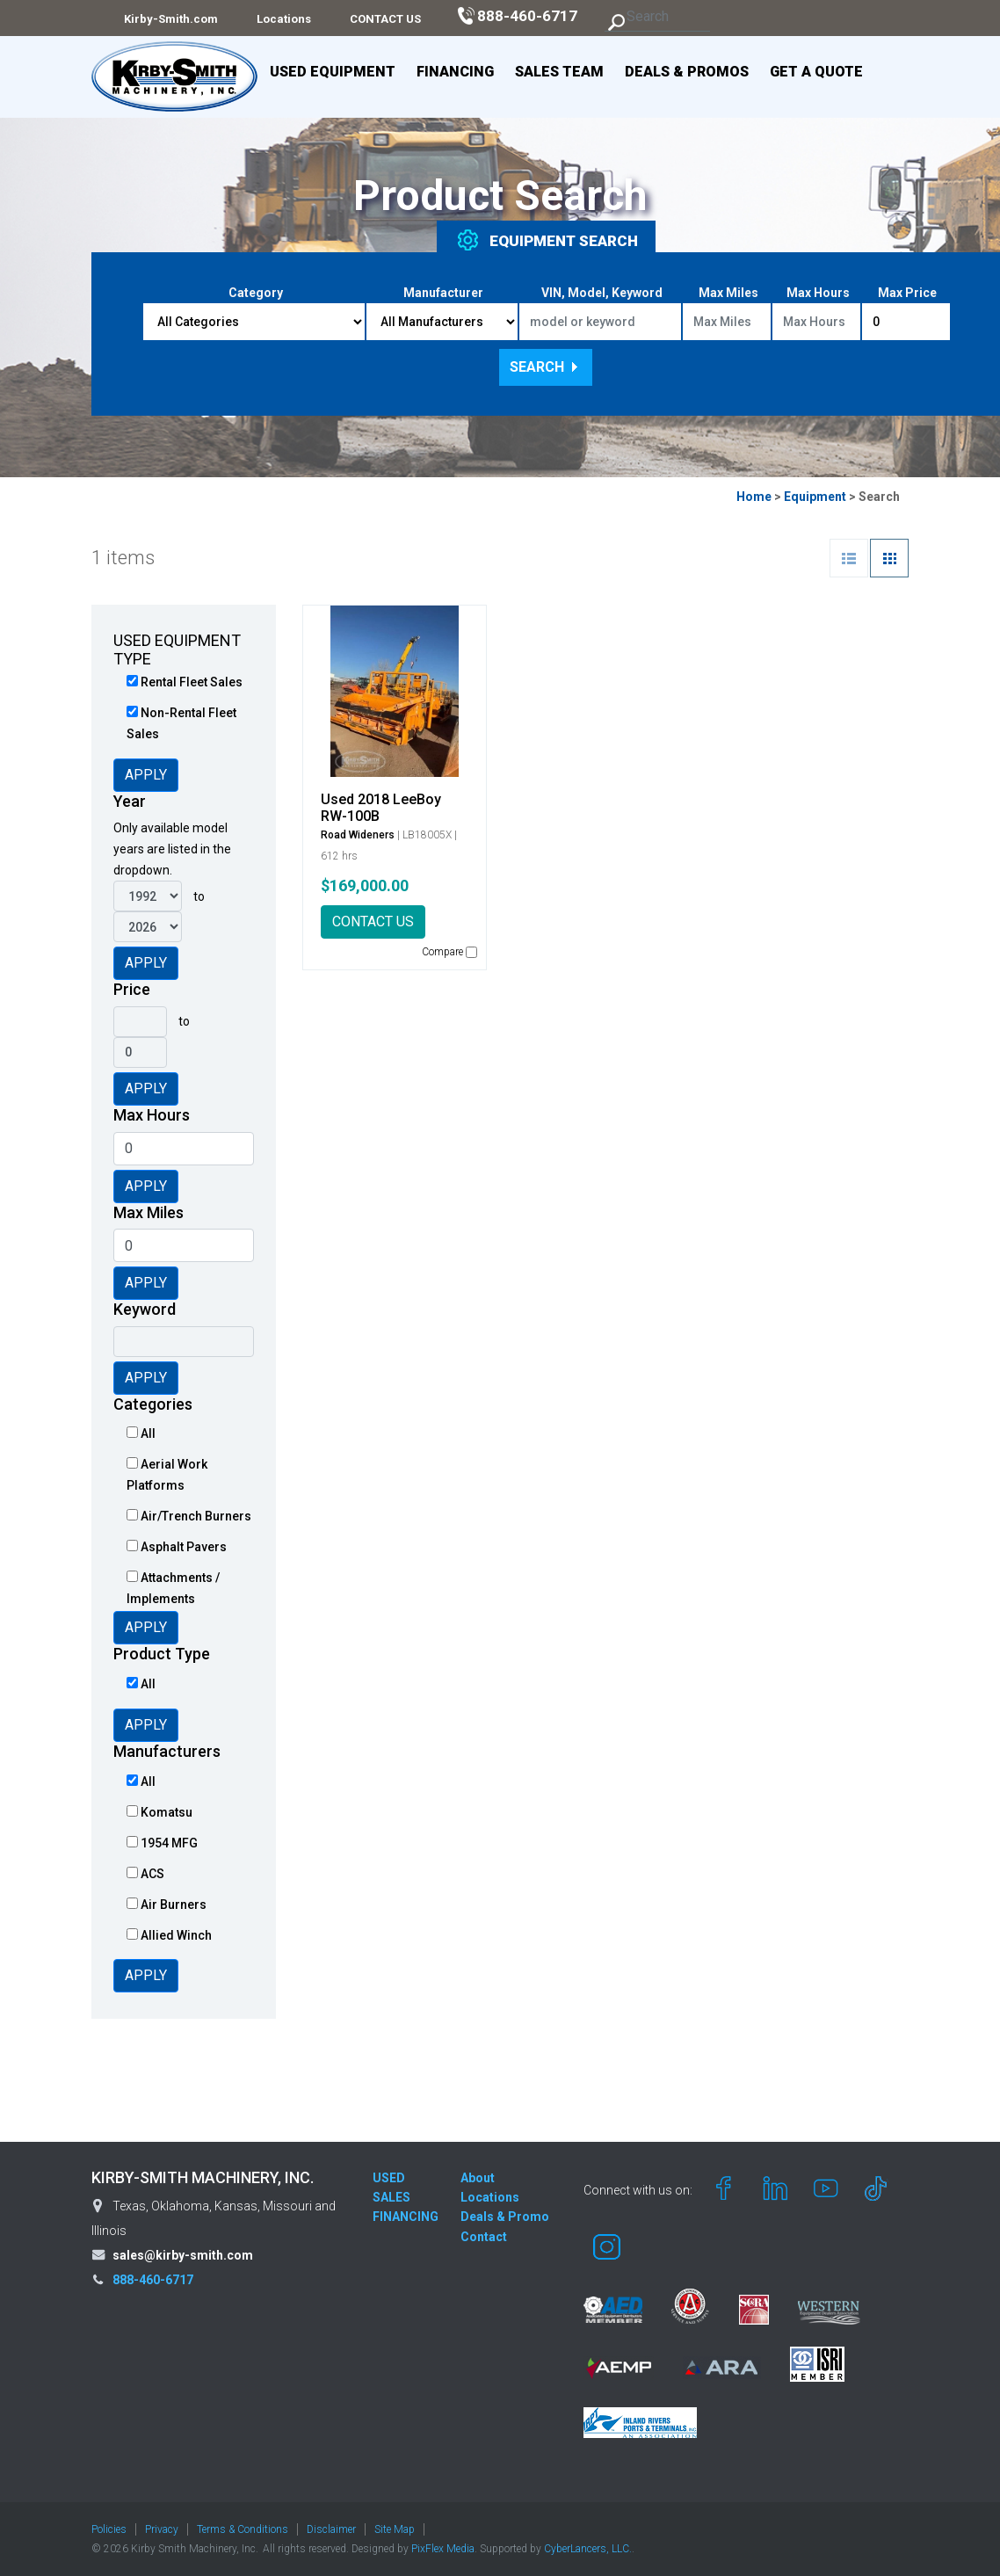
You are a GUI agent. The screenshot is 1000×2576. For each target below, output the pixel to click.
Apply (146, 774)
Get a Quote (816, 71)
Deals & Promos (687, 71)
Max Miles (728, 293)
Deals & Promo (504, 2217)
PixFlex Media (443, 2549)
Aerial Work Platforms (167, 1474)
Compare (449, 952)
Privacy (161, 2529)
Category (255, 293)
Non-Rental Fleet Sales (181, 723)
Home (754, 497)
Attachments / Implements (173, 1588)
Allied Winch (169, 1935)
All (141, 1433)
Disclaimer (331, 2529)
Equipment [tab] (546, 240)
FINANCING (405, 2217)
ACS (145, 1874)
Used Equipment (332, 71)
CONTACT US (373, 921)
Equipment (815, 497)
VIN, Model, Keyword (602, 293)
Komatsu (159, 1812)
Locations (489, 2197)
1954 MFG (162, 1843)
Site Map (394, 2529)
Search (546, 367)
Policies (109, 2529)
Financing (455, 71)
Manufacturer (443, 293)
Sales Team (559, 71)
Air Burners (167, 1905)
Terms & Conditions (242, 2529)
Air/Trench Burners (189, 1516)
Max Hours (818, 293)
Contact (483, 2237)
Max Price (907, 293)
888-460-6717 (152, 2280)
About (477, 2178)
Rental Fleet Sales (185, 682)
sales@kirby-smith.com (182, 2255)
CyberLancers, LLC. (588, 2549)
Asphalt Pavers (177, 1547)
